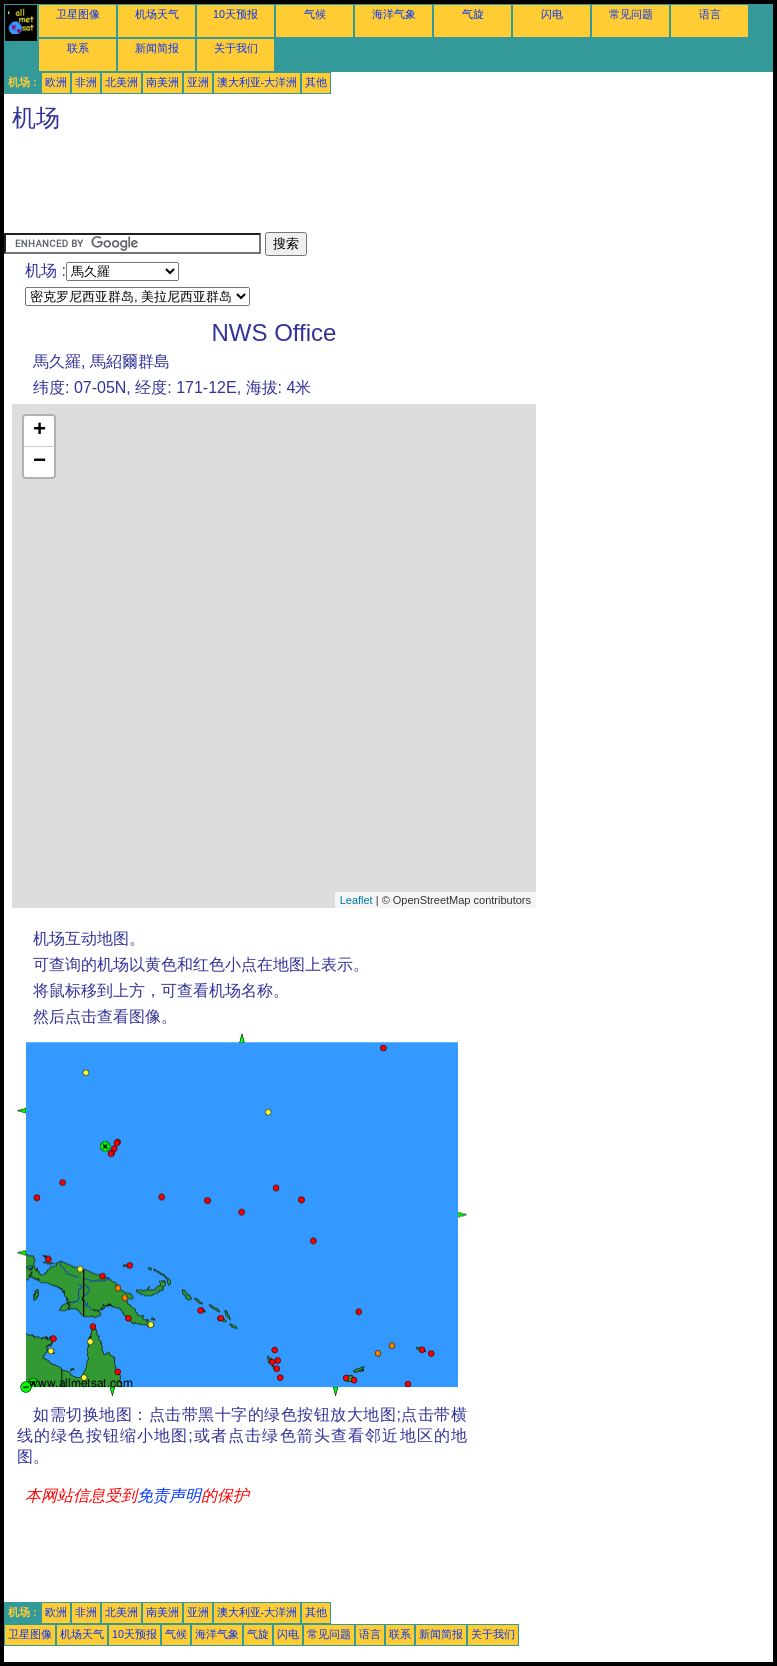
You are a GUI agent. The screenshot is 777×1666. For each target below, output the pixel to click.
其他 (316, 82)
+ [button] (39, 431)
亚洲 (198, 82)
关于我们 (236, 48)
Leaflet (356, 900)
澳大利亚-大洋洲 (257, 82)
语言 (710, 14)
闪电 (552, 14)
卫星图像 (78, 14)
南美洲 (162, 82)
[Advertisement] (368, 187)
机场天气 (157, 14)
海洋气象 (394, 14)
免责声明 (169, 1495)
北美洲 (121, 82)
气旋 (473, 14)
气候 (315, 14)
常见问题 (631, 14)
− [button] (39, 462)
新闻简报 (157, 48)
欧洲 (56, 82)
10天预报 (235, 14)
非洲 (86, 82)
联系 (78, 48)
